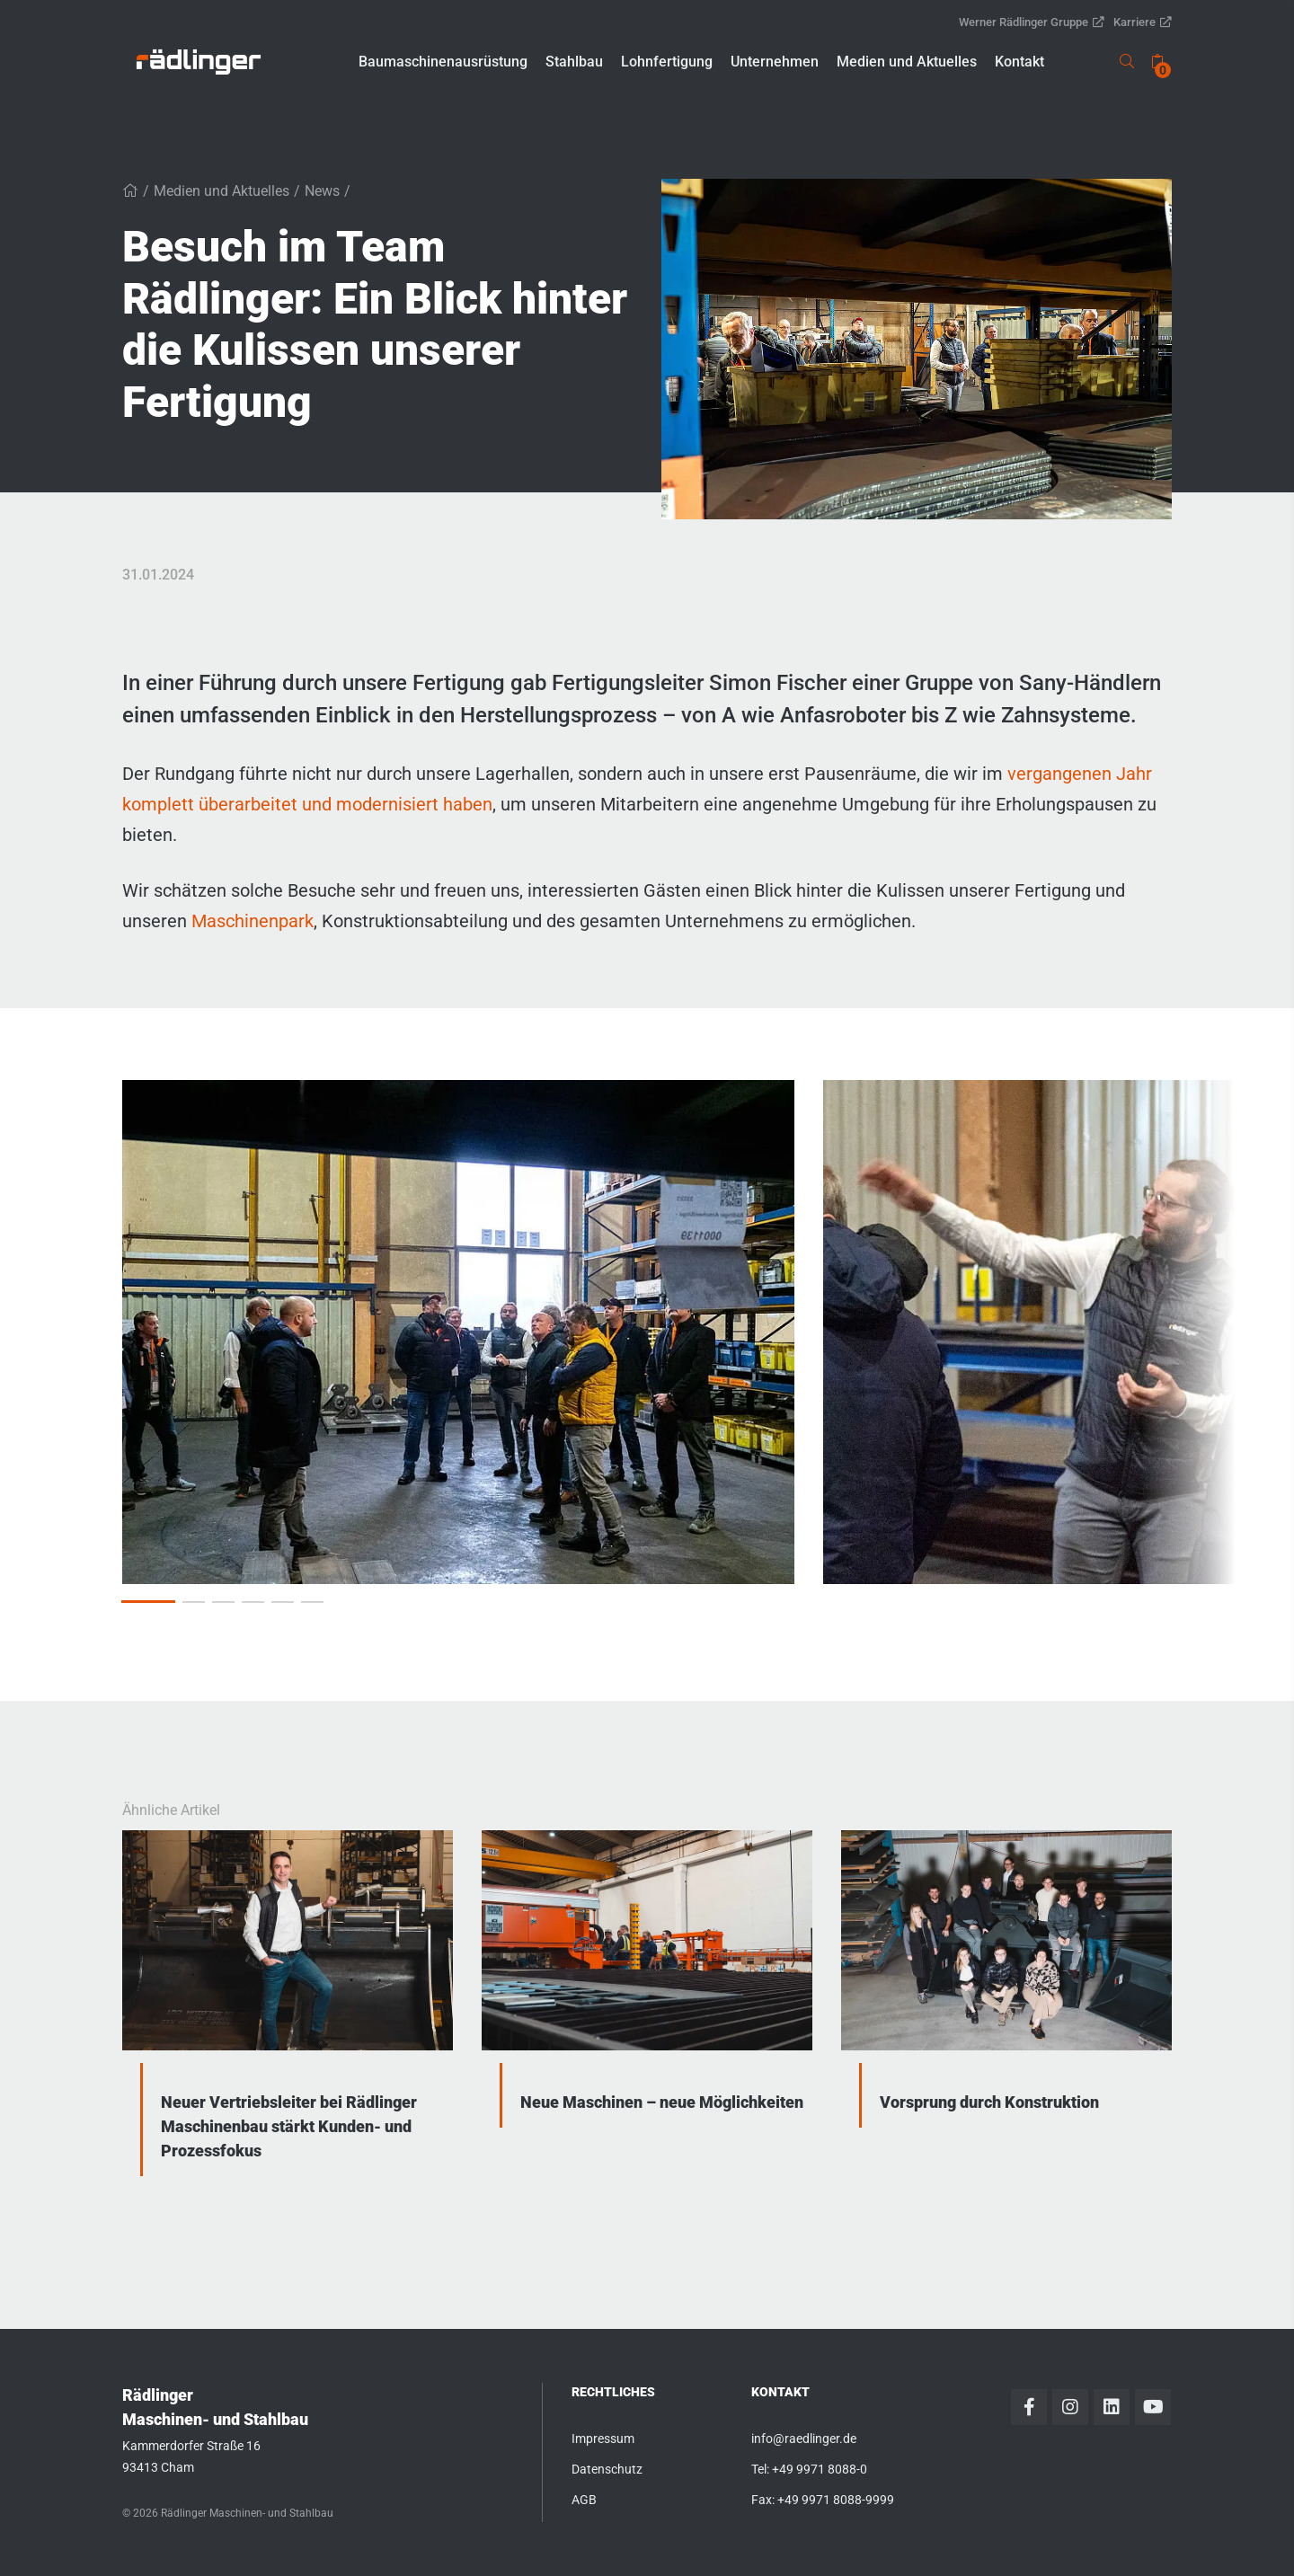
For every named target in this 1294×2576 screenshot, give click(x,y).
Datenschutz (607, 2469)
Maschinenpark (252, 921)
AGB (584, 2499)
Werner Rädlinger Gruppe (1031, 22)
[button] (443, 62)
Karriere (1142, 22)
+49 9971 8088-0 (819, 2469)
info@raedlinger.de (803, 2438)
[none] (1157, 61)
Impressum (603, 2438)
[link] (198, 62)
